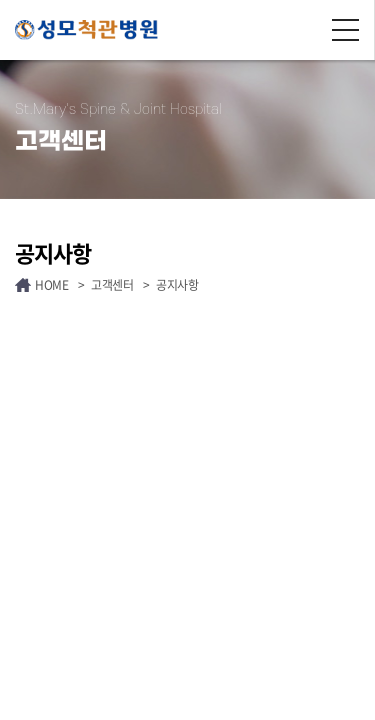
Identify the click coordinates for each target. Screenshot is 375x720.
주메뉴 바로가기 (0, 0)
